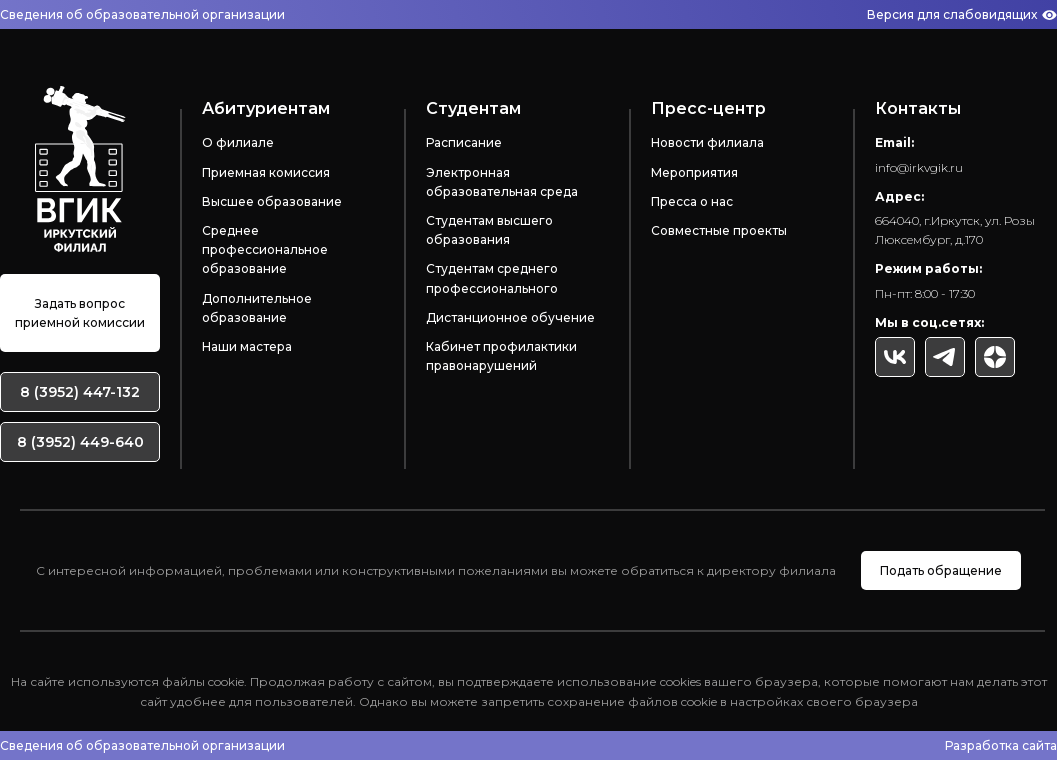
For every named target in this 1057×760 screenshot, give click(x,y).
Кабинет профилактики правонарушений (501, 356)
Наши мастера (247, 346)
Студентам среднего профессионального (492, 278)
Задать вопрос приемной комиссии (80, 313)
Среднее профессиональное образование (265, 249)
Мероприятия (694, 172)
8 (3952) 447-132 (80, 392)
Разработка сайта (1001, 745)
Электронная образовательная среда (502, 182)
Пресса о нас (692, 201)
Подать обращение (941, 570)
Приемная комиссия (266, 172)
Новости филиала (707, 142)
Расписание (464, 142)
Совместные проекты (719, 230)
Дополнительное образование (257, 308)
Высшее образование (272, 201)
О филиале (238, 142)
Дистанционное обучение (510, 317)
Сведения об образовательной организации (142, 14)
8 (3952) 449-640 (80, 442)
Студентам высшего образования (489, 230)
